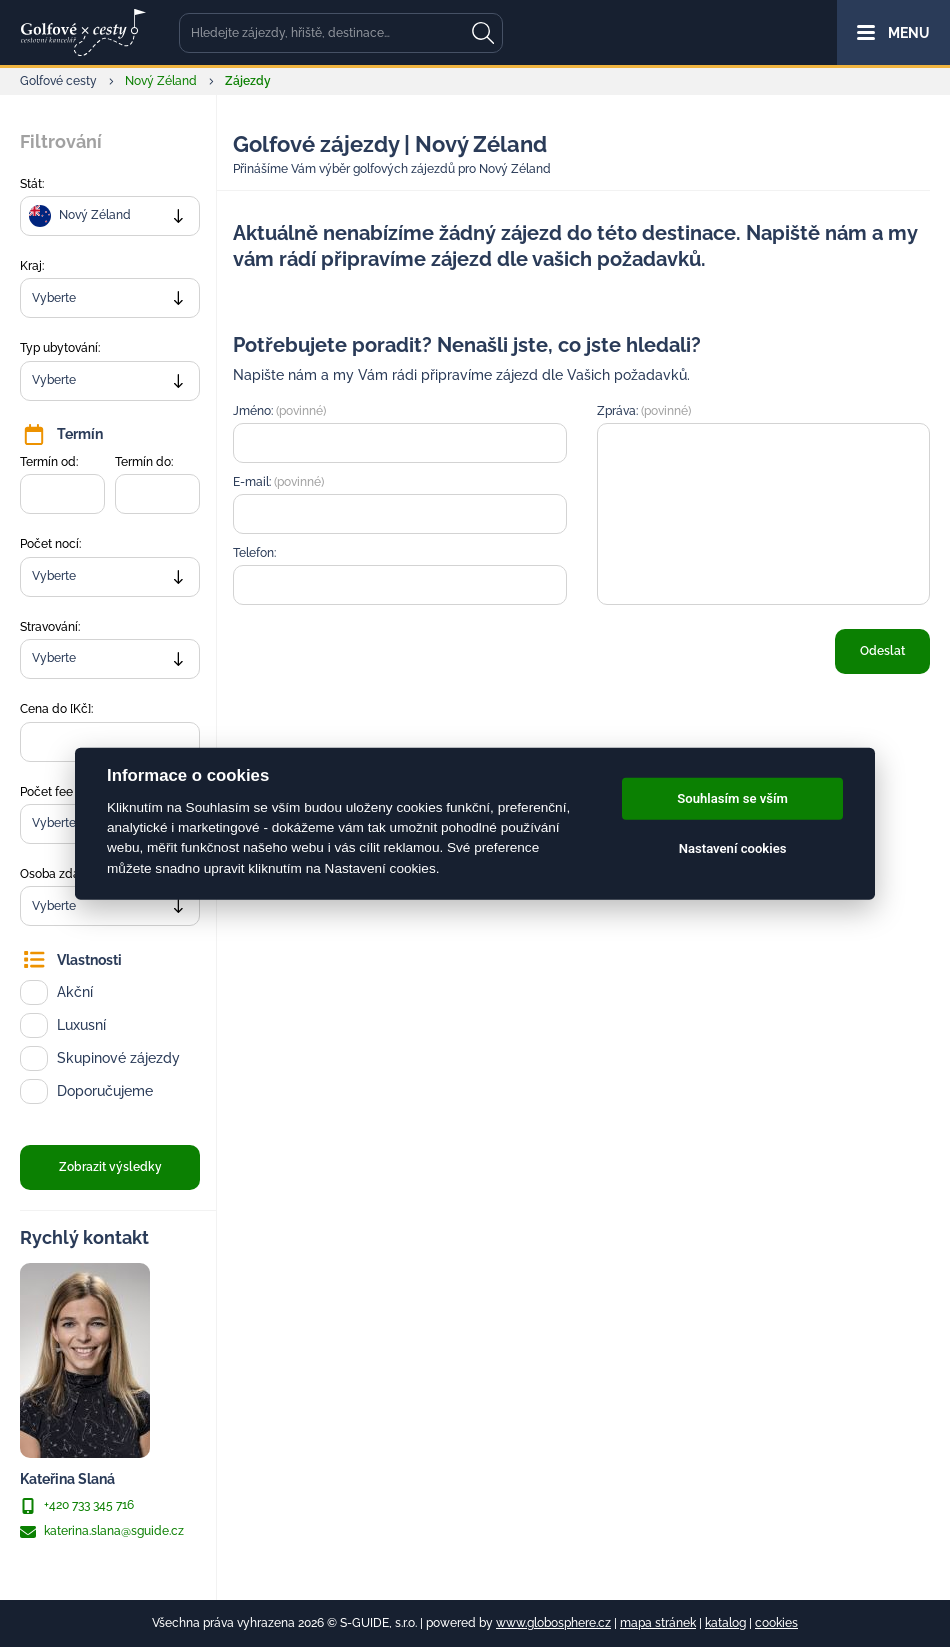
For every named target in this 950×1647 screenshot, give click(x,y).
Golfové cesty (58, 81)
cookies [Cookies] (776, 1623)
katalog (725, 1623)
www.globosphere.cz (553, 1623)
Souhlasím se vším (732, 798)
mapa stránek (658, 1623)
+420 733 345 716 (77, 1506)
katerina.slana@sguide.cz (102, 1532)
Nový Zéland (161, 81)
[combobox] (110, 216)
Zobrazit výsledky (110, 1167)
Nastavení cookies (733, 848)
